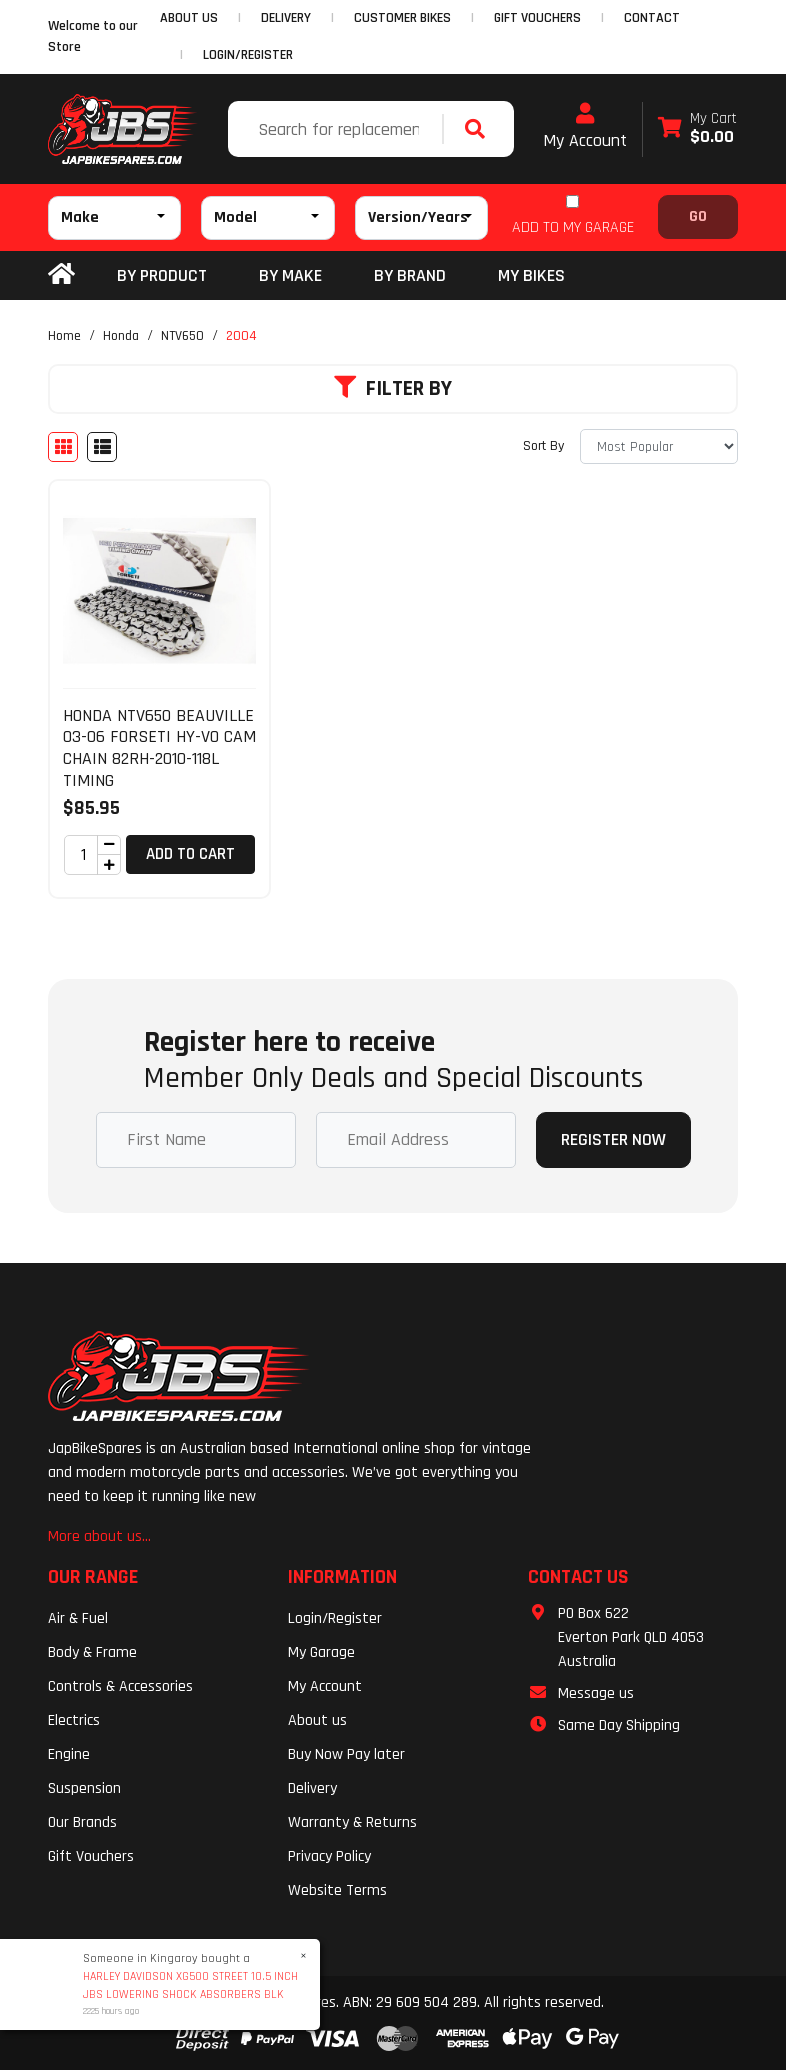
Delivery (312, 1788)
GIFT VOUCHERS (537, 18)
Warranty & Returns (352, 1822)
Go (698, 216)
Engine (69, 1754)
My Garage (321, 1652)
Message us (596, 1693)
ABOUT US (189, 18)
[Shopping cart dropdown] (697, 129)
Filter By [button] (393, 389)
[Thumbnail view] (63, 447)
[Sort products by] (659, 446)
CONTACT (652, 18)
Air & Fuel (78, 1618)
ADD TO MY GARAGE (573, 227)
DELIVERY (286, 18)
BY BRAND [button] (410, 275)
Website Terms (337, 1890)
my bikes (531, 275)
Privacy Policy (329, 1856)
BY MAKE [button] (290, 275)
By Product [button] (162, 275)
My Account (585, 127)
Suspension (84, 1788)
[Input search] (337, 129)
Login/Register (248, 55)
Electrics (74, 1720)
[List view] (102, 447)
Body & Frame (92, 1652)
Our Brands (82, 1822)
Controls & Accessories (120, 1686)
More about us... (99, 1536)
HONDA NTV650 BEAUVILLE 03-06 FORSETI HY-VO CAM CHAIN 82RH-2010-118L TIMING (159, 748)
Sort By (543, 446)
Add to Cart (190, 854)
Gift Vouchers (91, 1856)
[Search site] (480, 129)
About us (317, 1720)
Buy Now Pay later (346, 1754)
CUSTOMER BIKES (402, 18)
